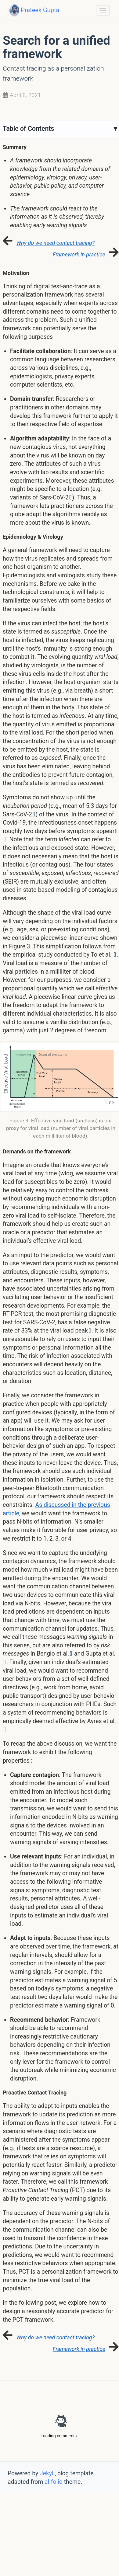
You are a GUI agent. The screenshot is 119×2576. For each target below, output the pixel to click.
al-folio (54, 2481)
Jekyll (47, 2473)
